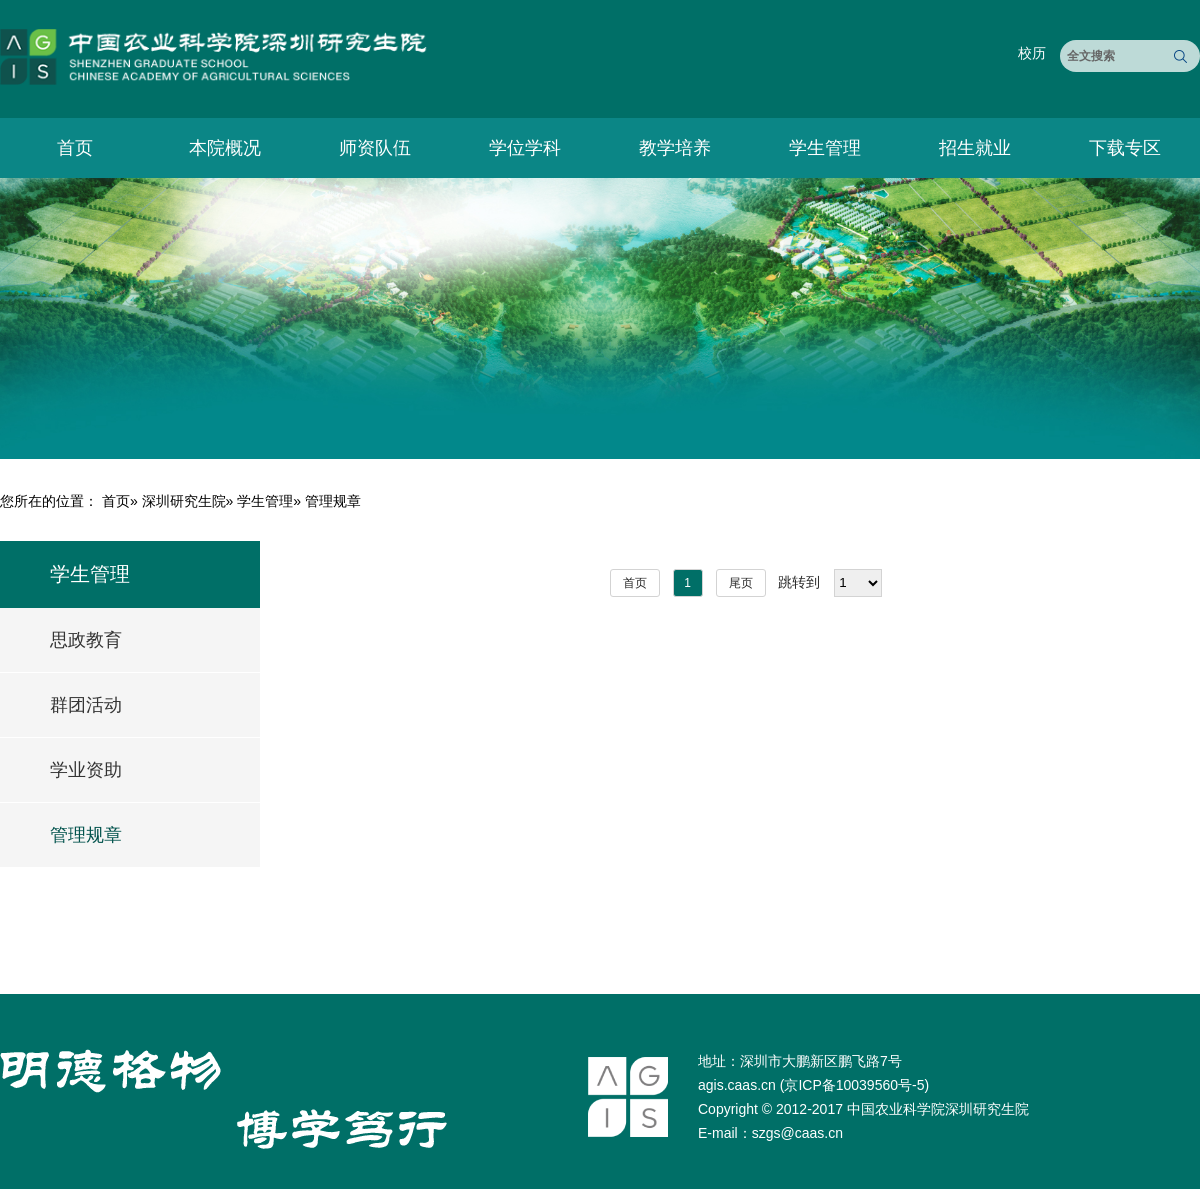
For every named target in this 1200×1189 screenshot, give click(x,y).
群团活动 (86, 705)
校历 (1032, 53)
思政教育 (86, 640)
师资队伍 (375, 148)
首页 (75, 148)
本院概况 (225, 148)
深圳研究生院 (184, 501)
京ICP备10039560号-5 (854, 1085)
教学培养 (675, 148)
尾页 (741, 583)
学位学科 (525, 148)
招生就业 (975, 148)
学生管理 (825, 148)
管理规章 (86, 835)
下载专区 (1125, 148)
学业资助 (86, 770)
